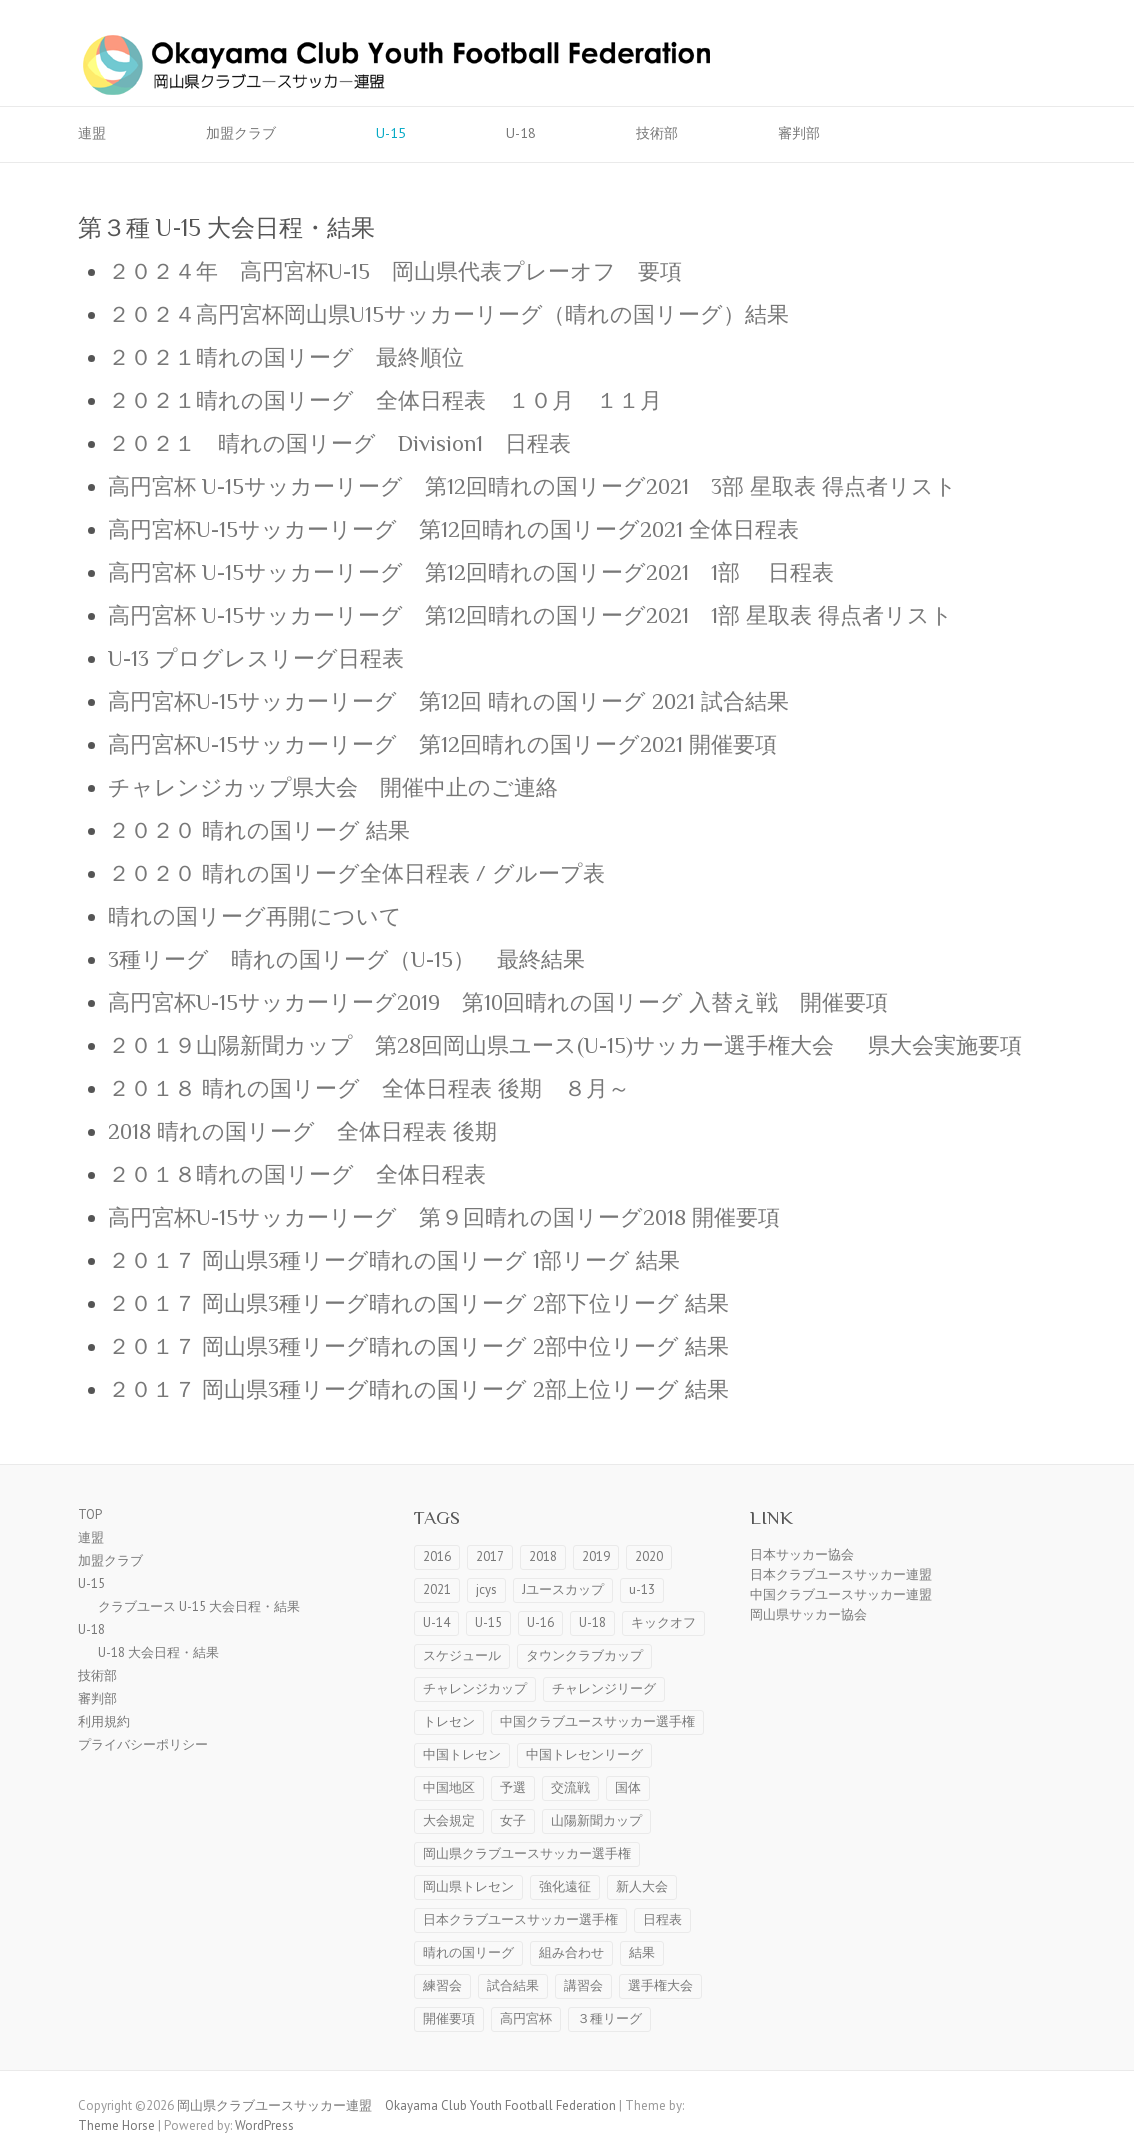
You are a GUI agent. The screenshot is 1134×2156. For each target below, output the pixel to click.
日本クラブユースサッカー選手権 (520, 1919)
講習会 (583, 1985)
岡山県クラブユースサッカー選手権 (527, 1853)
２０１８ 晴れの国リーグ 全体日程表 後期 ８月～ (369, 1088)
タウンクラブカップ (584, 1655)
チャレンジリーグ (604, 1688)
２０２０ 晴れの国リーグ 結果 (259, 830)
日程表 (662, 1919)
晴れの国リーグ (468, 1952)
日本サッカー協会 (802, 1554)
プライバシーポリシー (143, 1744)
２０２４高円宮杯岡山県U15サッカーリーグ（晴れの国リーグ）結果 (448, 314)
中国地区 (449, 1787)
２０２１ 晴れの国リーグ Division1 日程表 (339, 443)
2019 (596, 1556)
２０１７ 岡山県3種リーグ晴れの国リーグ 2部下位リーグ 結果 (418, 1303)
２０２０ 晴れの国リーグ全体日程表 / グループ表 (356, 873)
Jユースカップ (563, 1589)
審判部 (799, 133)
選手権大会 (660, 1985)
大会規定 (449, 1820)
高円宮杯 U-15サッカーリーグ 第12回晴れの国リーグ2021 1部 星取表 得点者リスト (530, 615)
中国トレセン (462, 1754)
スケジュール (462, 1655)
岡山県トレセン (468, 1886)
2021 (437, 1589)
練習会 (442, 1985)
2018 (543, 1556)
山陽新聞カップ (596, 1820)
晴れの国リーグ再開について (255, 916)
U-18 (521, 133)
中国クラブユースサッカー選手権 (597, 1721)
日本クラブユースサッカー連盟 (841, 1574)
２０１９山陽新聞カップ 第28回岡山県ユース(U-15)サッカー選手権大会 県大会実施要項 (576, 1045)
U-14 (436, 1622)
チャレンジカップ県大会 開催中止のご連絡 (333, 787)
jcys (486, 1589)
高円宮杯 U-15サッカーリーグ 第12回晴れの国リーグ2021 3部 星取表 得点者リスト (532, 486)
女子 (513, 1820)
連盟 (92, 133)
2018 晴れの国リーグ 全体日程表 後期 (302, 1131)
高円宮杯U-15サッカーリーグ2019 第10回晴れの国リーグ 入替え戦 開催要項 (498, 1002)
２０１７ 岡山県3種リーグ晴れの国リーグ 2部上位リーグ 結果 (418, 1389)
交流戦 (570, 1787)
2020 (649, 1556)
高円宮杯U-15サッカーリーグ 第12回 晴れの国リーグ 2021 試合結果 (448, 701)
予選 (513, 1787)
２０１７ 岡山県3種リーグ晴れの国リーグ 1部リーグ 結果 (394, 1260)
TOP (90, 1514)
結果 (642, 1952)
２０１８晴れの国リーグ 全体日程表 (297, 1174)
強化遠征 (565, 1886)
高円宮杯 (526, 2018)
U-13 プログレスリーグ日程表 (256, 658)
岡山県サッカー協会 (808, 1614)
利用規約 (104, 1721)
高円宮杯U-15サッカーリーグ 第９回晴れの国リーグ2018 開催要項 (444, 1217)
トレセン (449, 1721)
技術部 (657, 133)
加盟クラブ (241, 133)
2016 (437, 1556)
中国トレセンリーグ (584, 1754)
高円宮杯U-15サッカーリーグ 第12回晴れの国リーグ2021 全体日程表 (453, 529)
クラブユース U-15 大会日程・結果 (199, 1606)
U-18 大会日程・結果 (158, 1652)
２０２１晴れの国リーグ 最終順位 (286, 357)
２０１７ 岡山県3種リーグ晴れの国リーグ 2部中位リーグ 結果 (418, 1346)
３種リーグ (609, 2018)
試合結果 (513, 1985)
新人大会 (642, 1886)
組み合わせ (571, 1952)
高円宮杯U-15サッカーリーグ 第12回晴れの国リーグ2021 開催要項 (453, 744)
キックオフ (663, 1622)
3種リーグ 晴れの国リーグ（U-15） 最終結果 (346, 959)
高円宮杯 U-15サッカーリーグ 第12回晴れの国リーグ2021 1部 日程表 (471, 572)
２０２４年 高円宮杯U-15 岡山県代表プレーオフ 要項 (395, 271)
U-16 (540, 1622)
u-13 (642, 1589)
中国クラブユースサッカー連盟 (841, 1594)
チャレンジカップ (475, 1688)
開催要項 (449, 2018)
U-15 (391, 133)
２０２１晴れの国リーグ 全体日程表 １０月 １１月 (385, 400)
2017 (490, 1556)
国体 (628, 1787)
